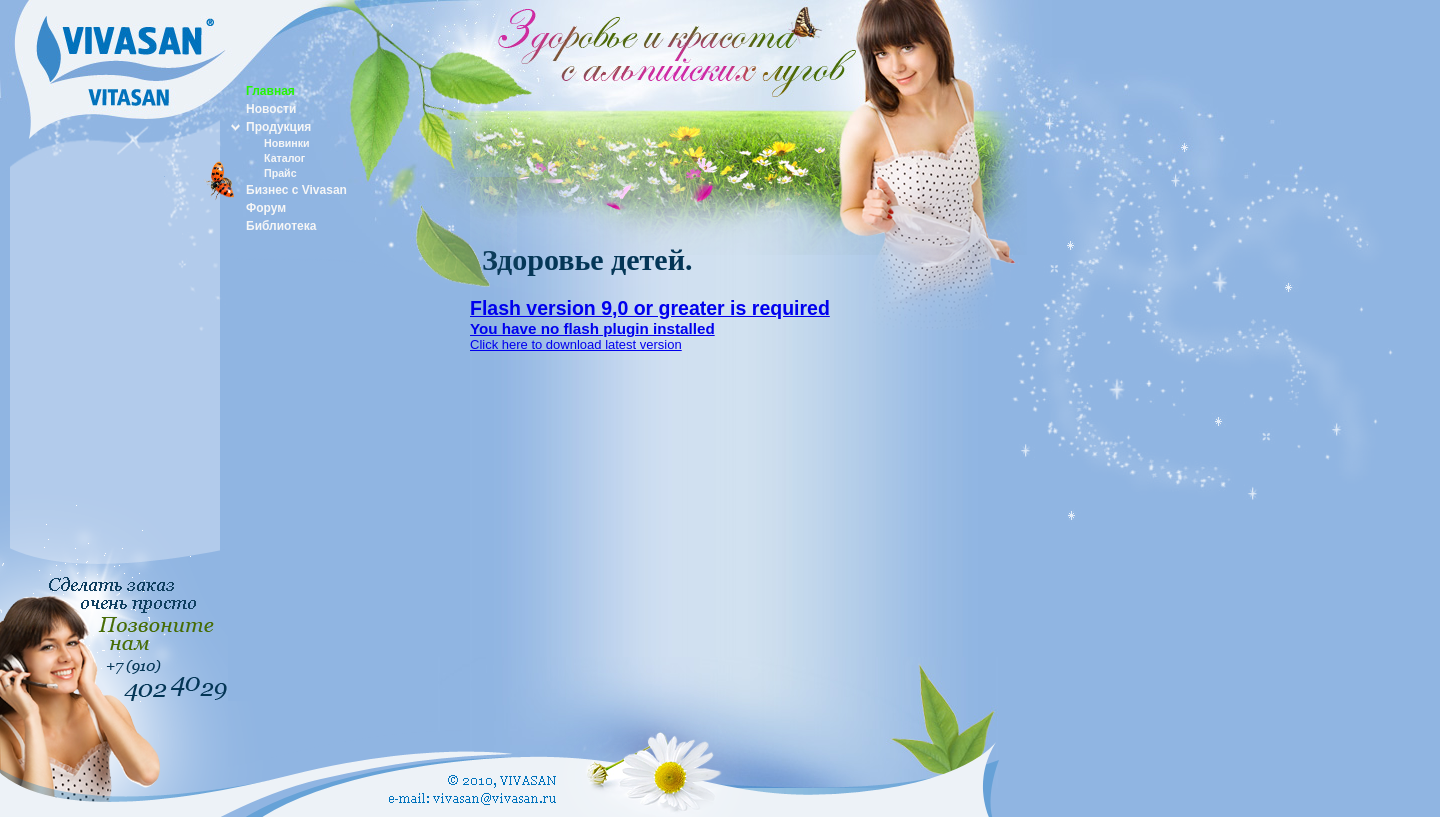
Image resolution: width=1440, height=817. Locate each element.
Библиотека (281, 226)
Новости (271, 109)
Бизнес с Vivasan (296, 190)
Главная (270, 91)
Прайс (280, 173)
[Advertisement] (115, 454)
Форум (266, 208)
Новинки (287, 143)
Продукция (278, 127)
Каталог (284, 158)
